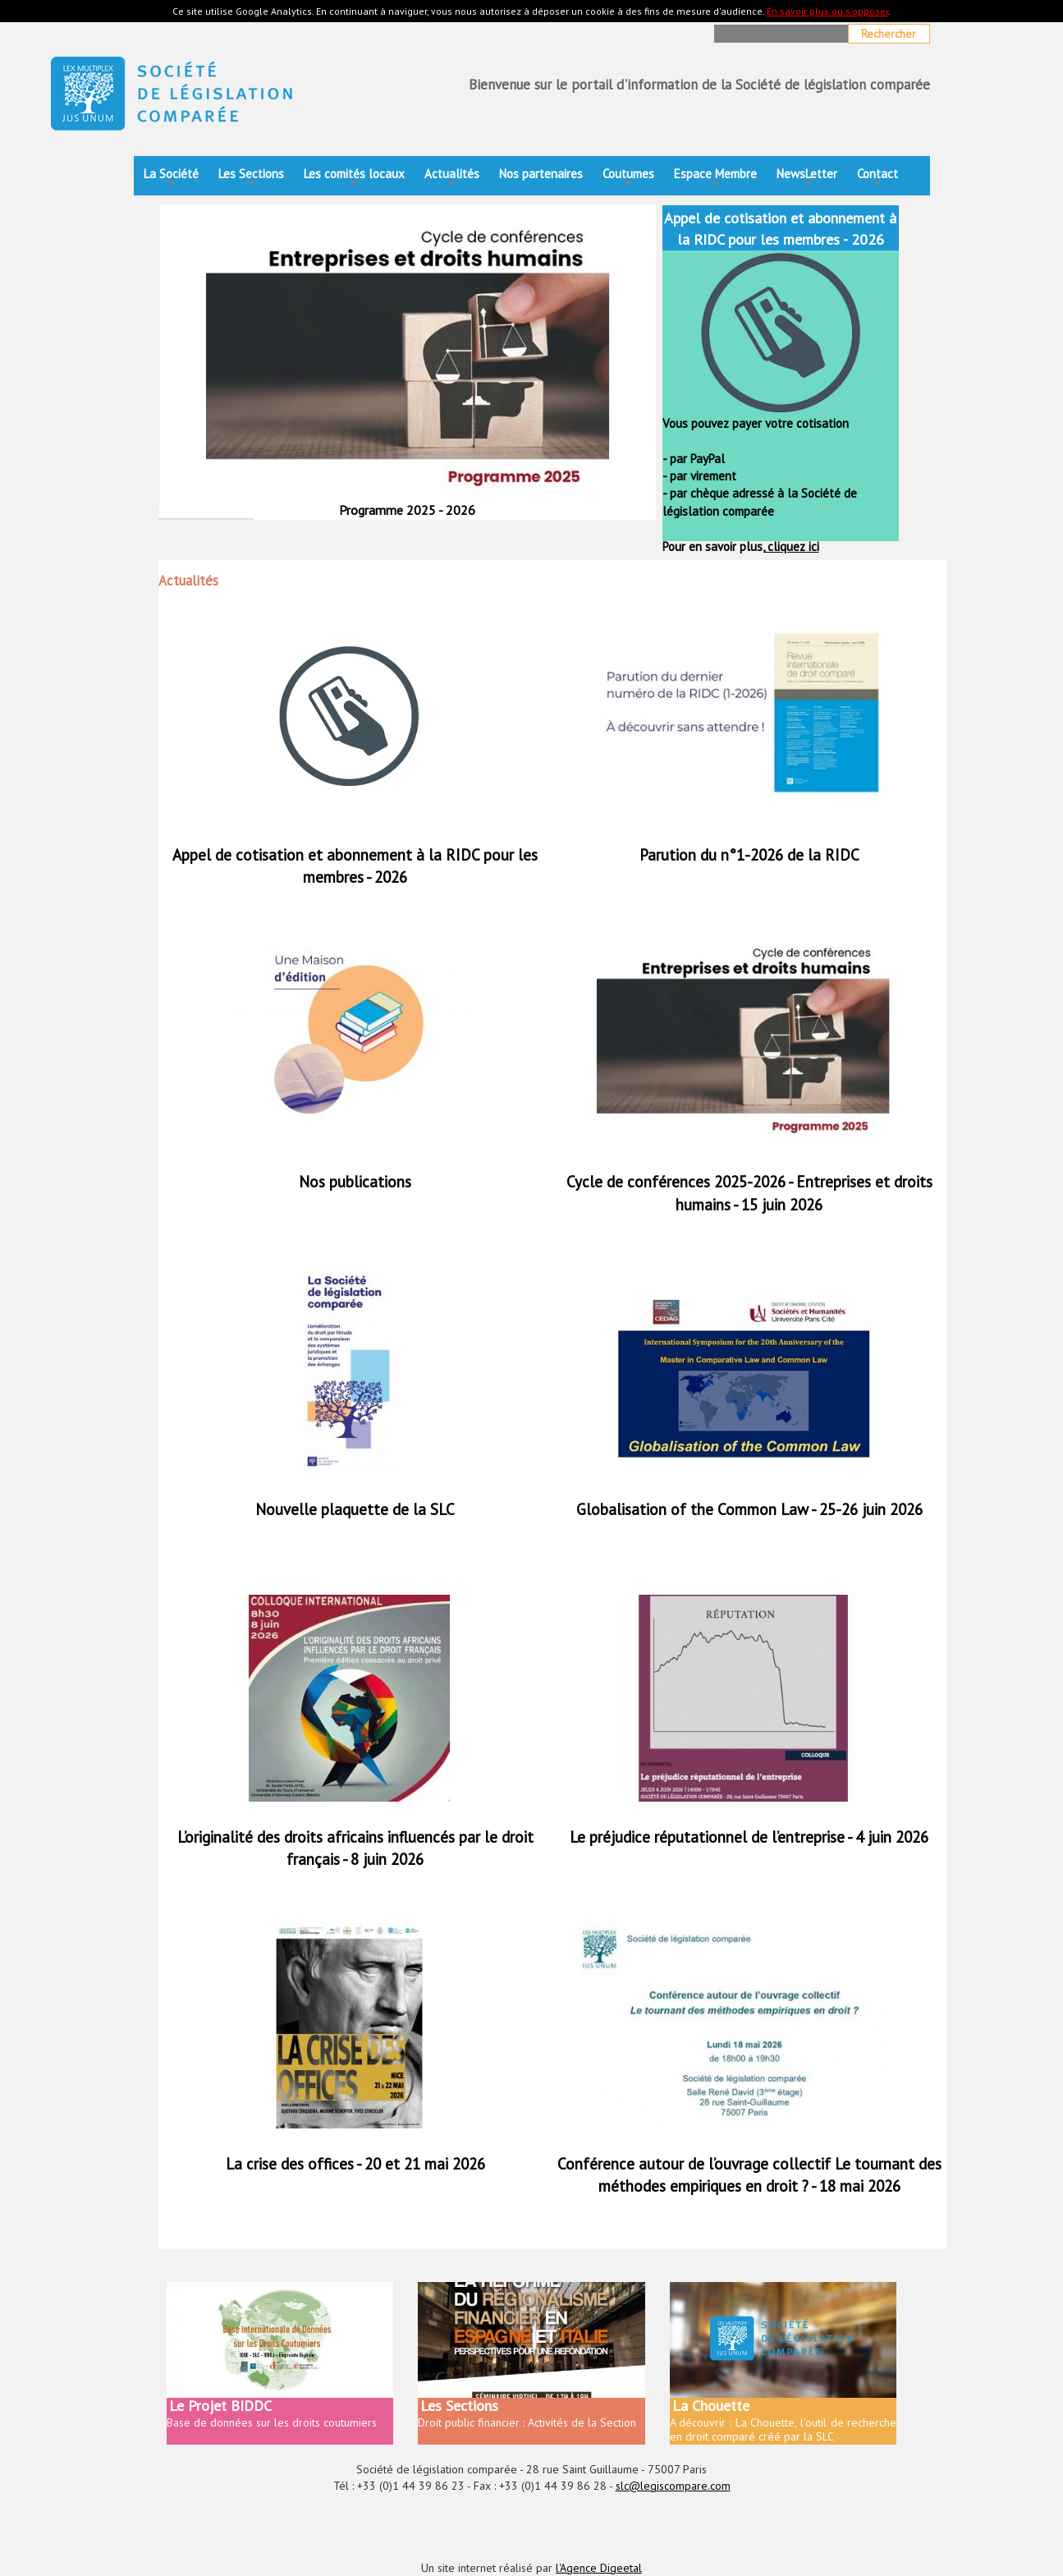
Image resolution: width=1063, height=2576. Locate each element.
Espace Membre (715, 178)
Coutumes (628, 178)
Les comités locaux (354, 178)
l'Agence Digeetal (599, 2567)
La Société (171, 178)
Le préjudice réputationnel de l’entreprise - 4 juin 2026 (749, 1837)
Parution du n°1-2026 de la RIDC (749, 855)
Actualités (451, 178)
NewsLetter (807, 178)
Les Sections (251, 178)
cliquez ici (791, 546)
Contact (877, 178)
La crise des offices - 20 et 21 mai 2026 (355, 2164)
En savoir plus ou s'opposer (827, 11)
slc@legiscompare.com (673, 2485)
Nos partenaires (541, 173)
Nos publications (355, 1182)
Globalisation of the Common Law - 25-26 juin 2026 (749, 1509)
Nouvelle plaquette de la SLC (355, 1509)
